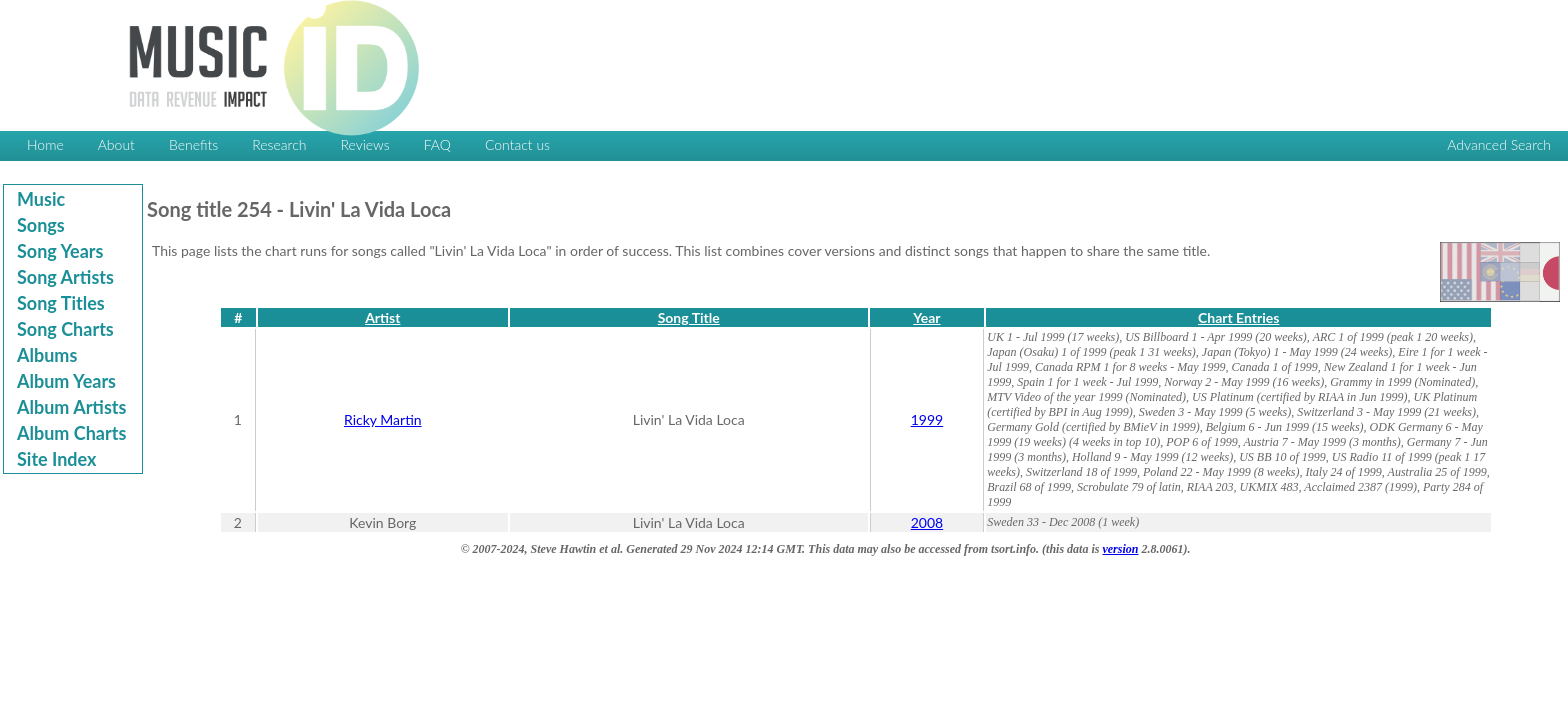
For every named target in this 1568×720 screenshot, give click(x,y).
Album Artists (71, 407)
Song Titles (61, 303)
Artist (382, 317)
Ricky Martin (383, 419)
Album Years (66, 381)
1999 (927, 419)
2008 (927, 522)
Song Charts (65, 329)
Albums (47, 355)
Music (41, 199)
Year (926, 317)
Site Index (56, 459)
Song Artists (65, 277)
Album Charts (71, 433)
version (1120, 549)
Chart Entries (1238, 317)
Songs (41, 225)
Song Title (689, 317)
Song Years (60, 251)
